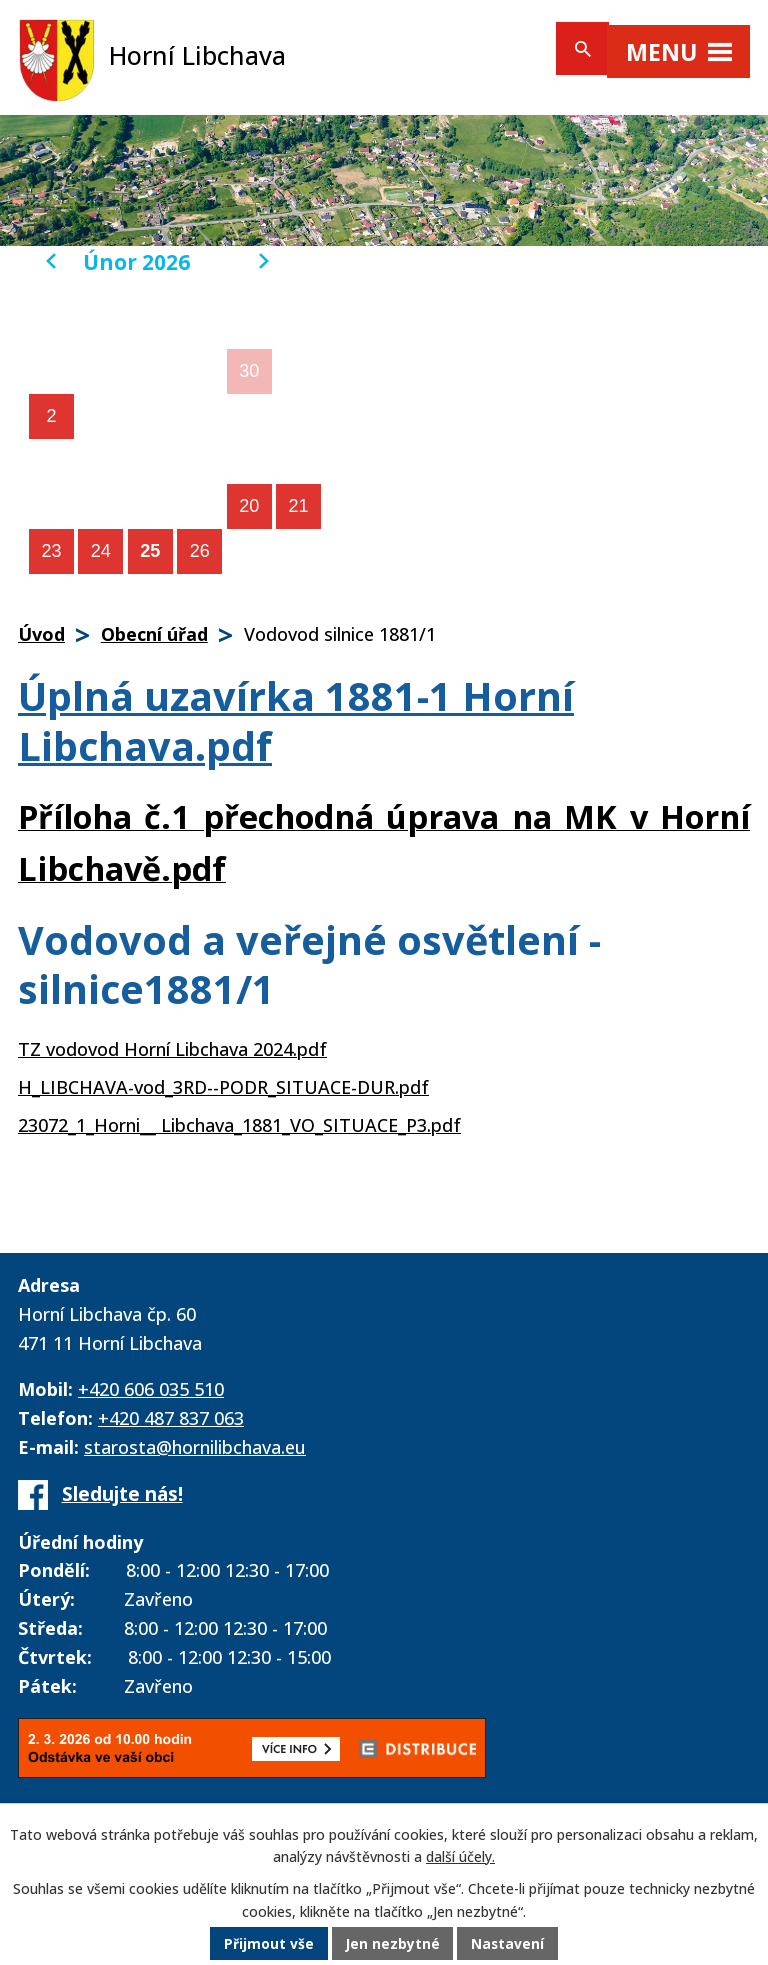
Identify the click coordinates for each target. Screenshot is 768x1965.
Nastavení (509, 1944)
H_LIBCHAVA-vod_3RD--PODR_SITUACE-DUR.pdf (223, 1087)
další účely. (460, 1857)
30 (249, 371)
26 (200, 551)
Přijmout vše (268, 1944)
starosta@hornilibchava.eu (195, 1447)
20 (249, 506)
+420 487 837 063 (171, 1418)
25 (150, 551)
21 (299, 506)
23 (51, 551)
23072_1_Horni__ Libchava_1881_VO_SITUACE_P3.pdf (239, 1125)
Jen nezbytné (392, 1944)
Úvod (41, 634)
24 (101, 551)
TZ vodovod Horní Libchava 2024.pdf (172, 1049)
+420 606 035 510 (151, 1389)
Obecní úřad (154, 634)
